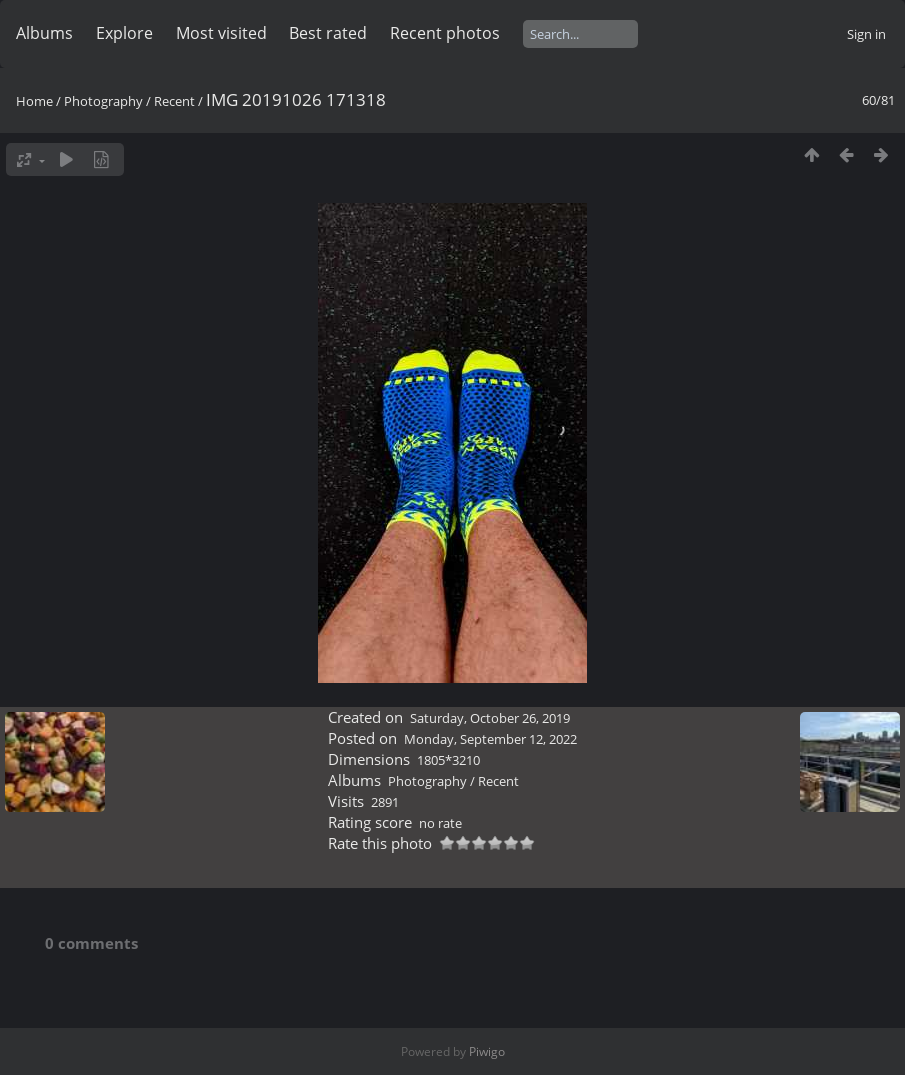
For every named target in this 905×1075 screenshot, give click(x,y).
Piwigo (487, 1051)
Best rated (328, 33)
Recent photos (445, 33)
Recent (174, 101)
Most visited (221, 33)
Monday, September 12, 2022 (490, 739)
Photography (103, 101)
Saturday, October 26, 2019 (490, 718)
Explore (124, 33)
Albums (44, 33)
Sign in (866, 34)
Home (34, 101)
